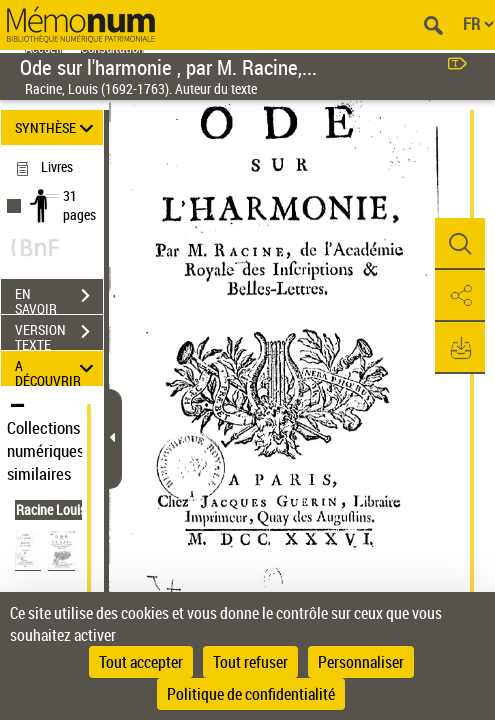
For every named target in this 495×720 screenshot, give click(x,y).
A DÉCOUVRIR (57, 368)
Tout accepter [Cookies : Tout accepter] (141, 662)
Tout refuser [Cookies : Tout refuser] (250, 662)
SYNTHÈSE (57, 127)
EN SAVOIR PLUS (59, 298)
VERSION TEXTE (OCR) (59, 334)
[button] (460, 244)
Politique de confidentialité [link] (251, 694)
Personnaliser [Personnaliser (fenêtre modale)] (361, 662)
